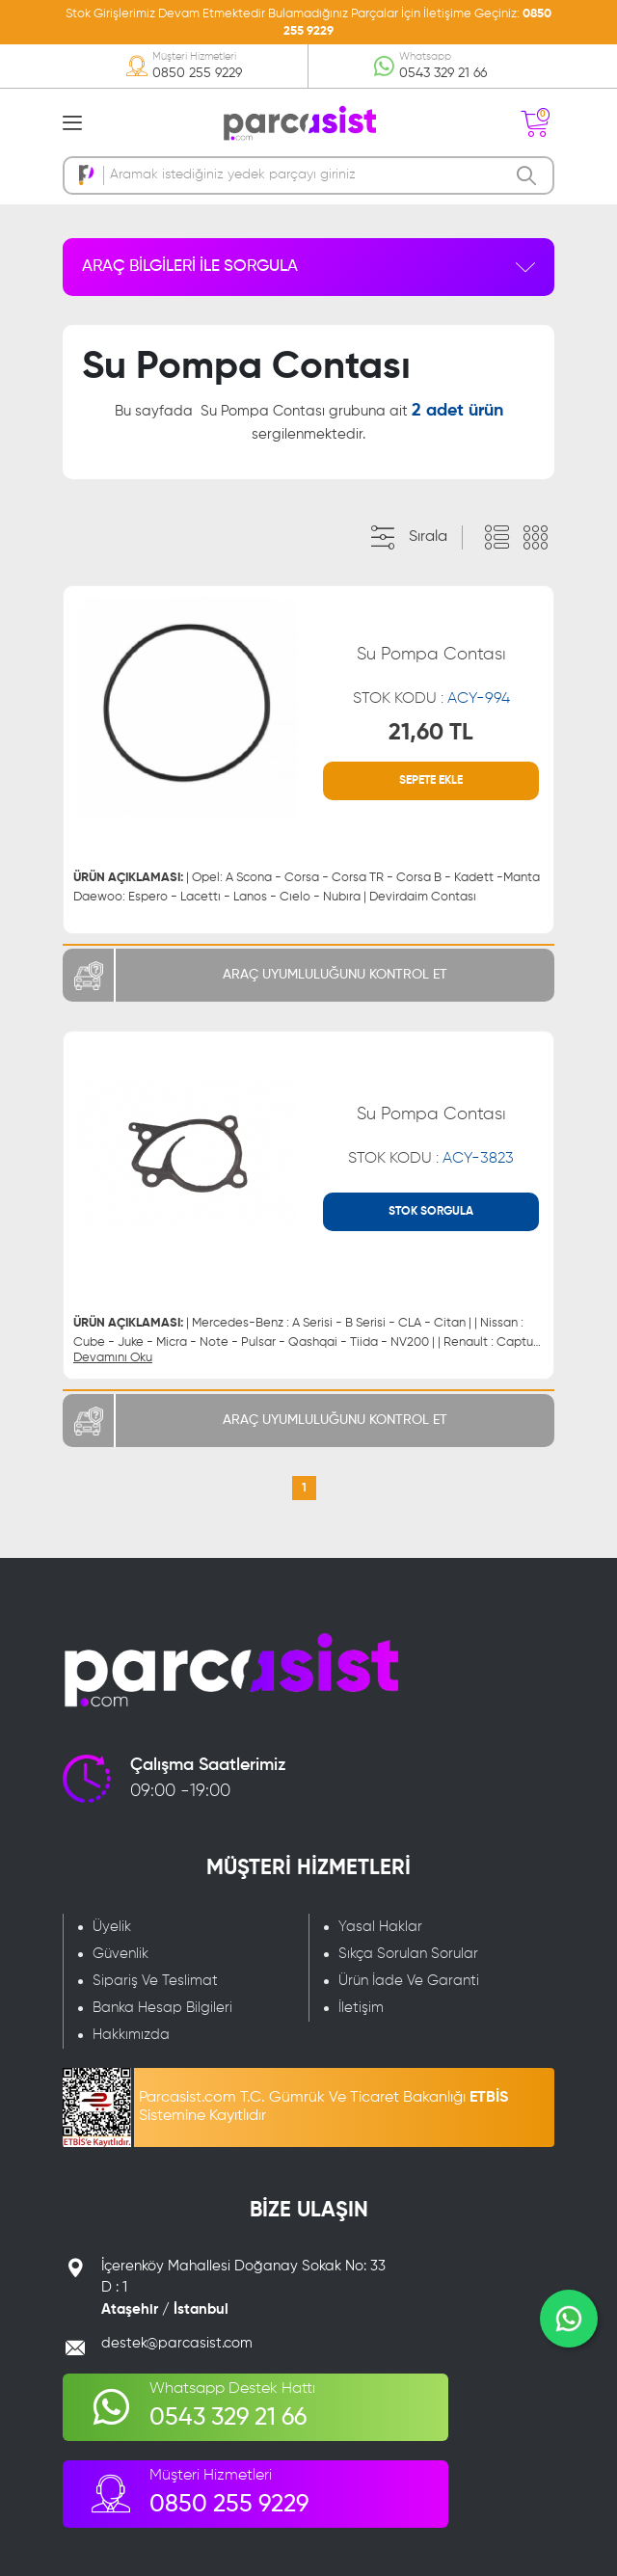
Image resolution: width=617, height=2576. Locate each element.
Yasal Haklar (380, 1926)
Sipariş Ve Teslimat (155, 1980)
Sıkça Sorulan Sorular (408, 1953)
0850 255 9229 (197, 73)
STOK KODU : (431, 699)
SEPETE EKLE (431, 781)
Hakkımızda (131, 2034)
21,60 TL (431, 732)
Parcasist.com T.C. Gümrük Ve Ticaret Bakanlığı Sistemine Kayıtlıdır (323, 2107)
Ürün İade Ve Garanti (408, 1980)
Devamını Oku (112, 1358)
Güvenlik (120, 1953)
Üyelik (112, 1926)
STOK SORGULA (431, 1212)
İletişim (361, 2007)
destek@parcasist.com (177, 2343)
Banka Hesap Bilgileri (162, 2007)
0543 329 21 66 (443, 73)
